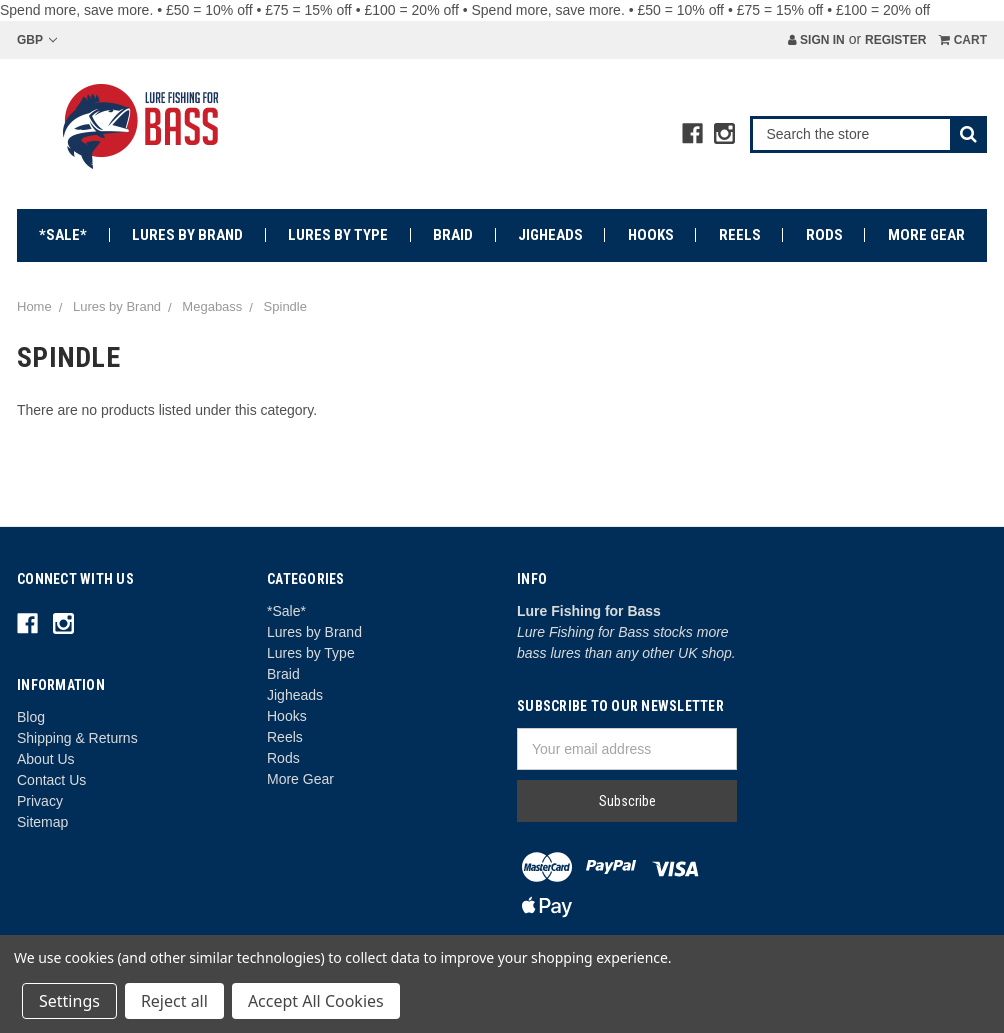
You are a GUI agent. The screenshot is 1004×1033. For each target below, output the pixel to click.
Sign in (816, 40)
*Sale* (63, 235)
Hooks (651, 235)
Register (895, 40)
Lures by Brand (187, 235)
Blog (31, 717)
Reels (740, 235)
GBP (37, 40)
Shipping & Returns (77, 738)
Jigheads (550, 235)
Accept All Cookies (316, 1001)
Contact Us (51, 780)
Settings (69, 1001)
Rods (824, 235)
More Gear (926, 235)
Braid (453, 235)
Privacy (40, 801)
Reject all (174, 1001)
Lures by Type (338, 235)
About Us (46, 759)
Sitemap (42, 822)
